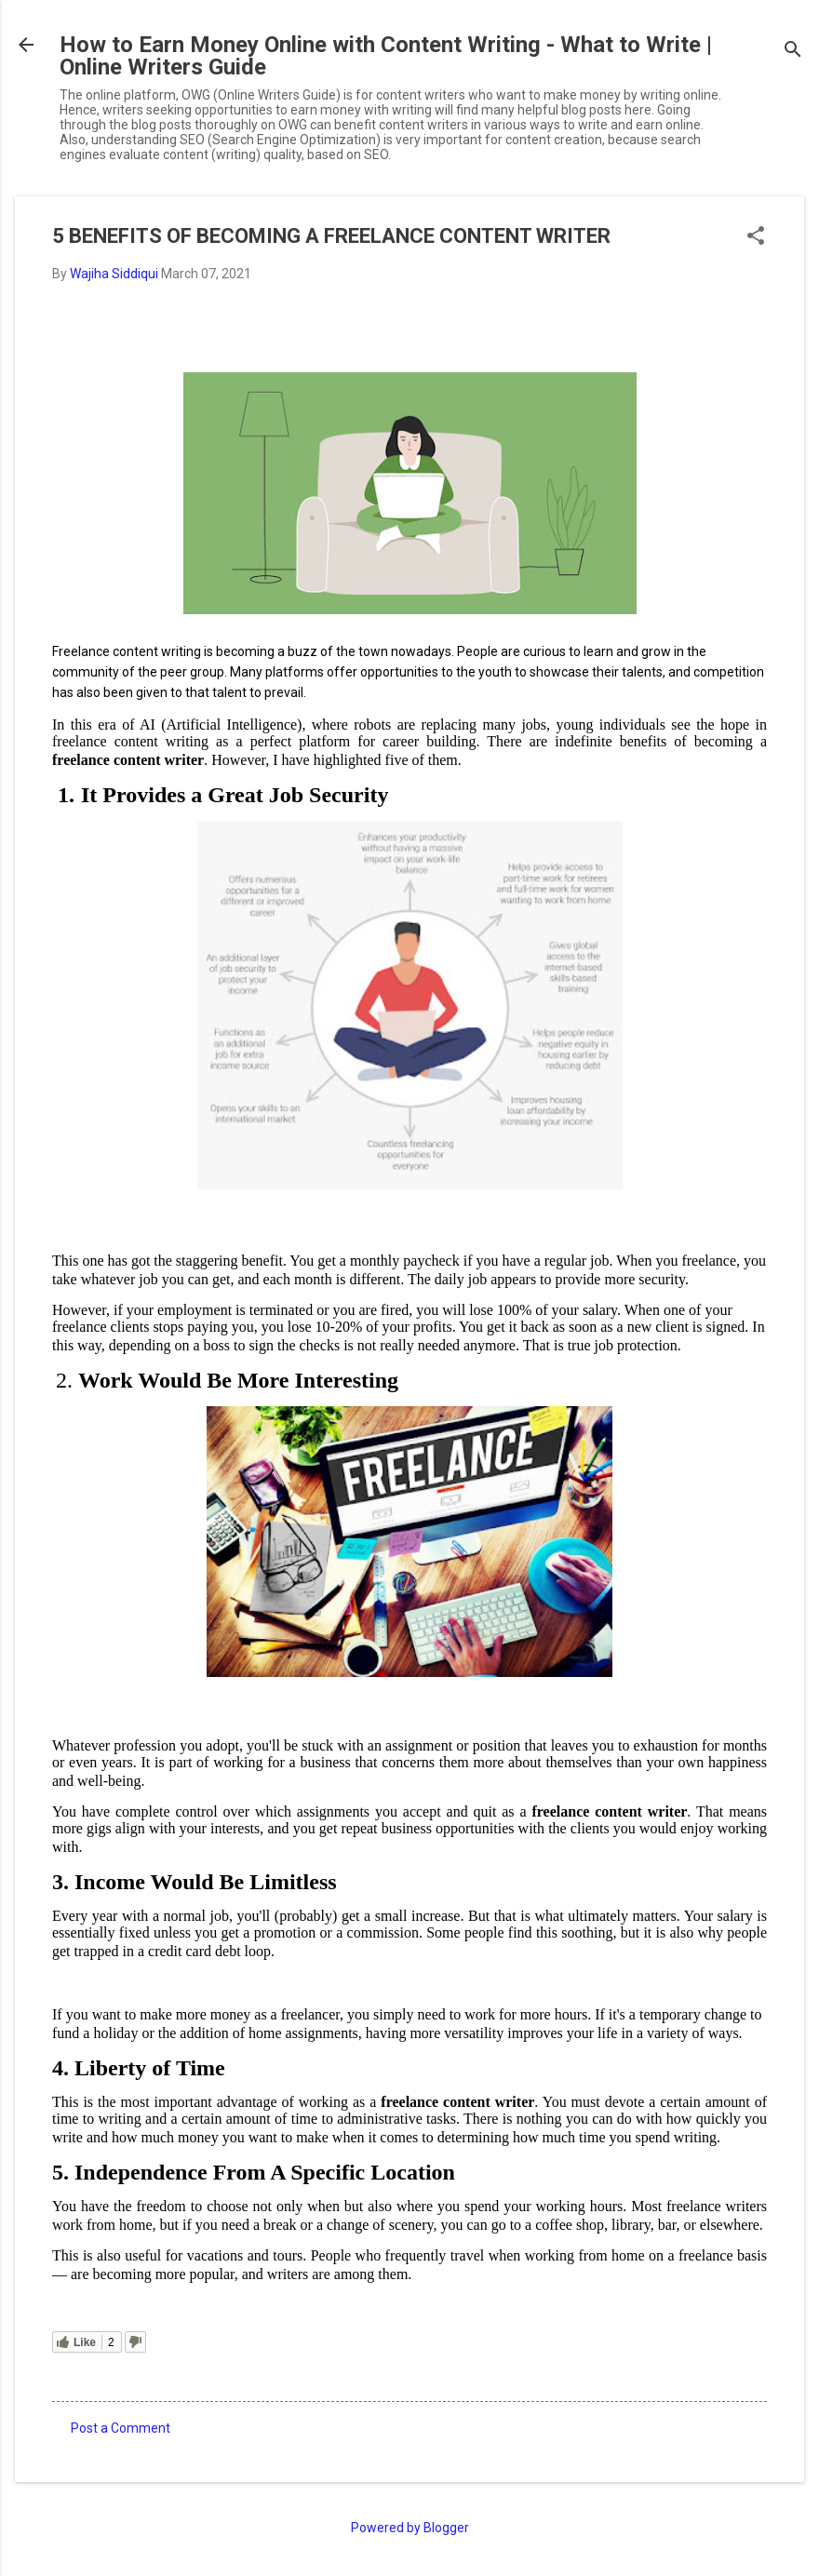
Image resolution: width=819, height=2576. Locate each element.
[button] (756, 236)
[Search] (793, 50)
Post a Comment (120, 2428)
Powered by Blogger (410, 2527)
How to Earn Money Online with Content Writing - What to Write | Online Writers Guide (386, 56)
